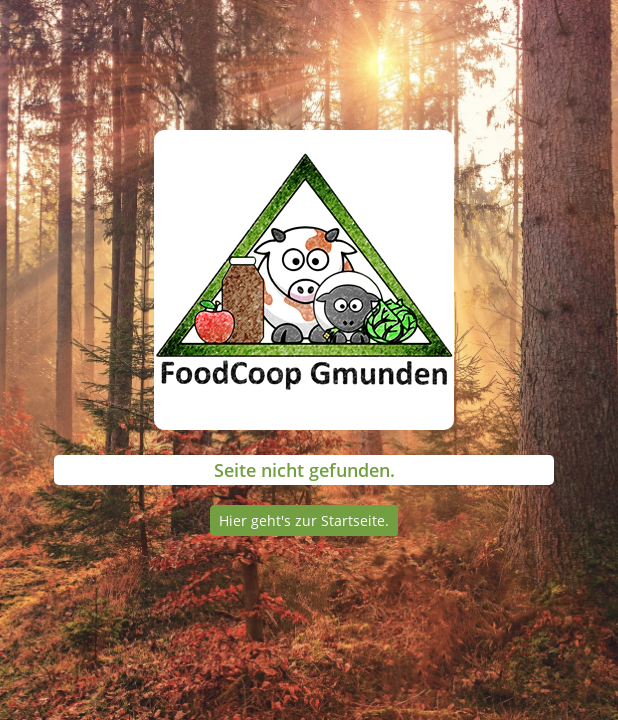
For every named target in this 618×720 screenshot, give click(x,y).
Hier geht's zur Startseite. (304, 520)
